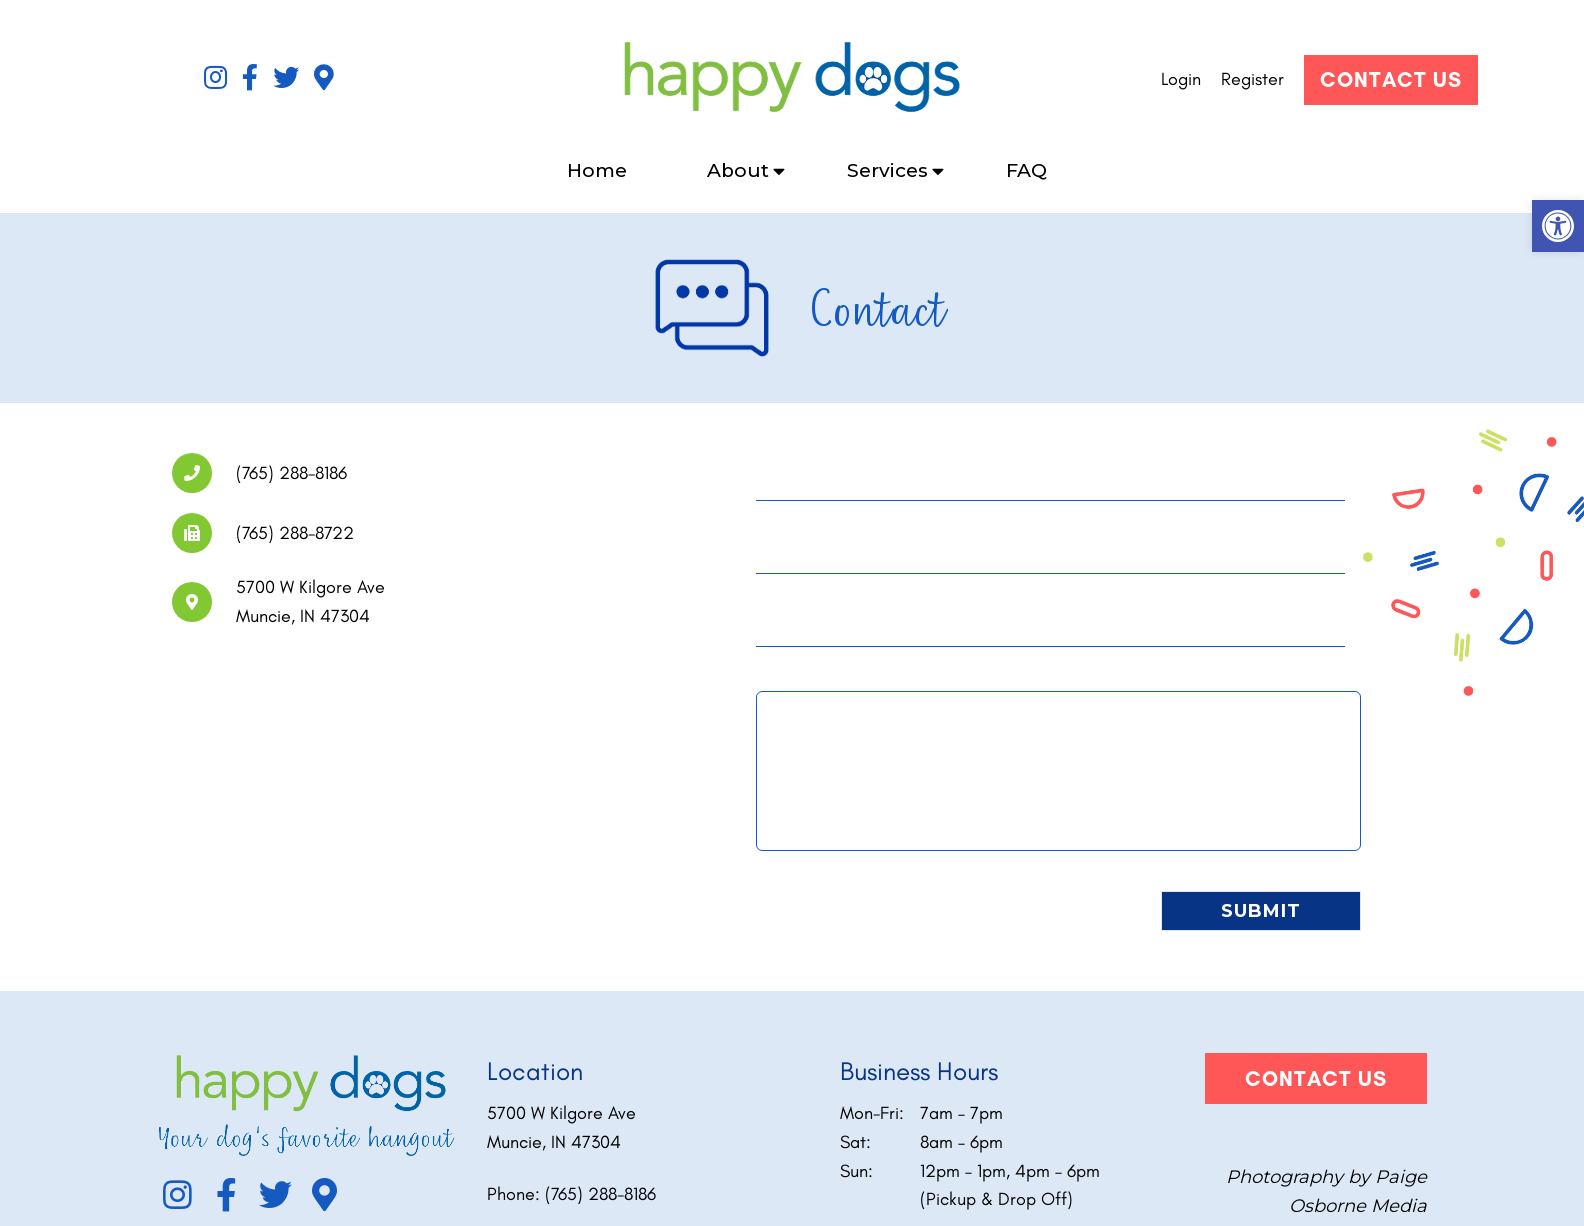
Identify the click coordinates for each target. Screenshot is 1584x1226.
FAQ (1026, 170)
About (738, 170)
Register (1252, 79)
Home (597, 170)
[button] (1558, 226)
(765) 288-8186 (600, 1194)
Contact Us (1391, 79)
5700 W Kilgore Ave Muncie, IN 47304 (561, 1127)
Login (1181, 79)
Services (887, 170)
